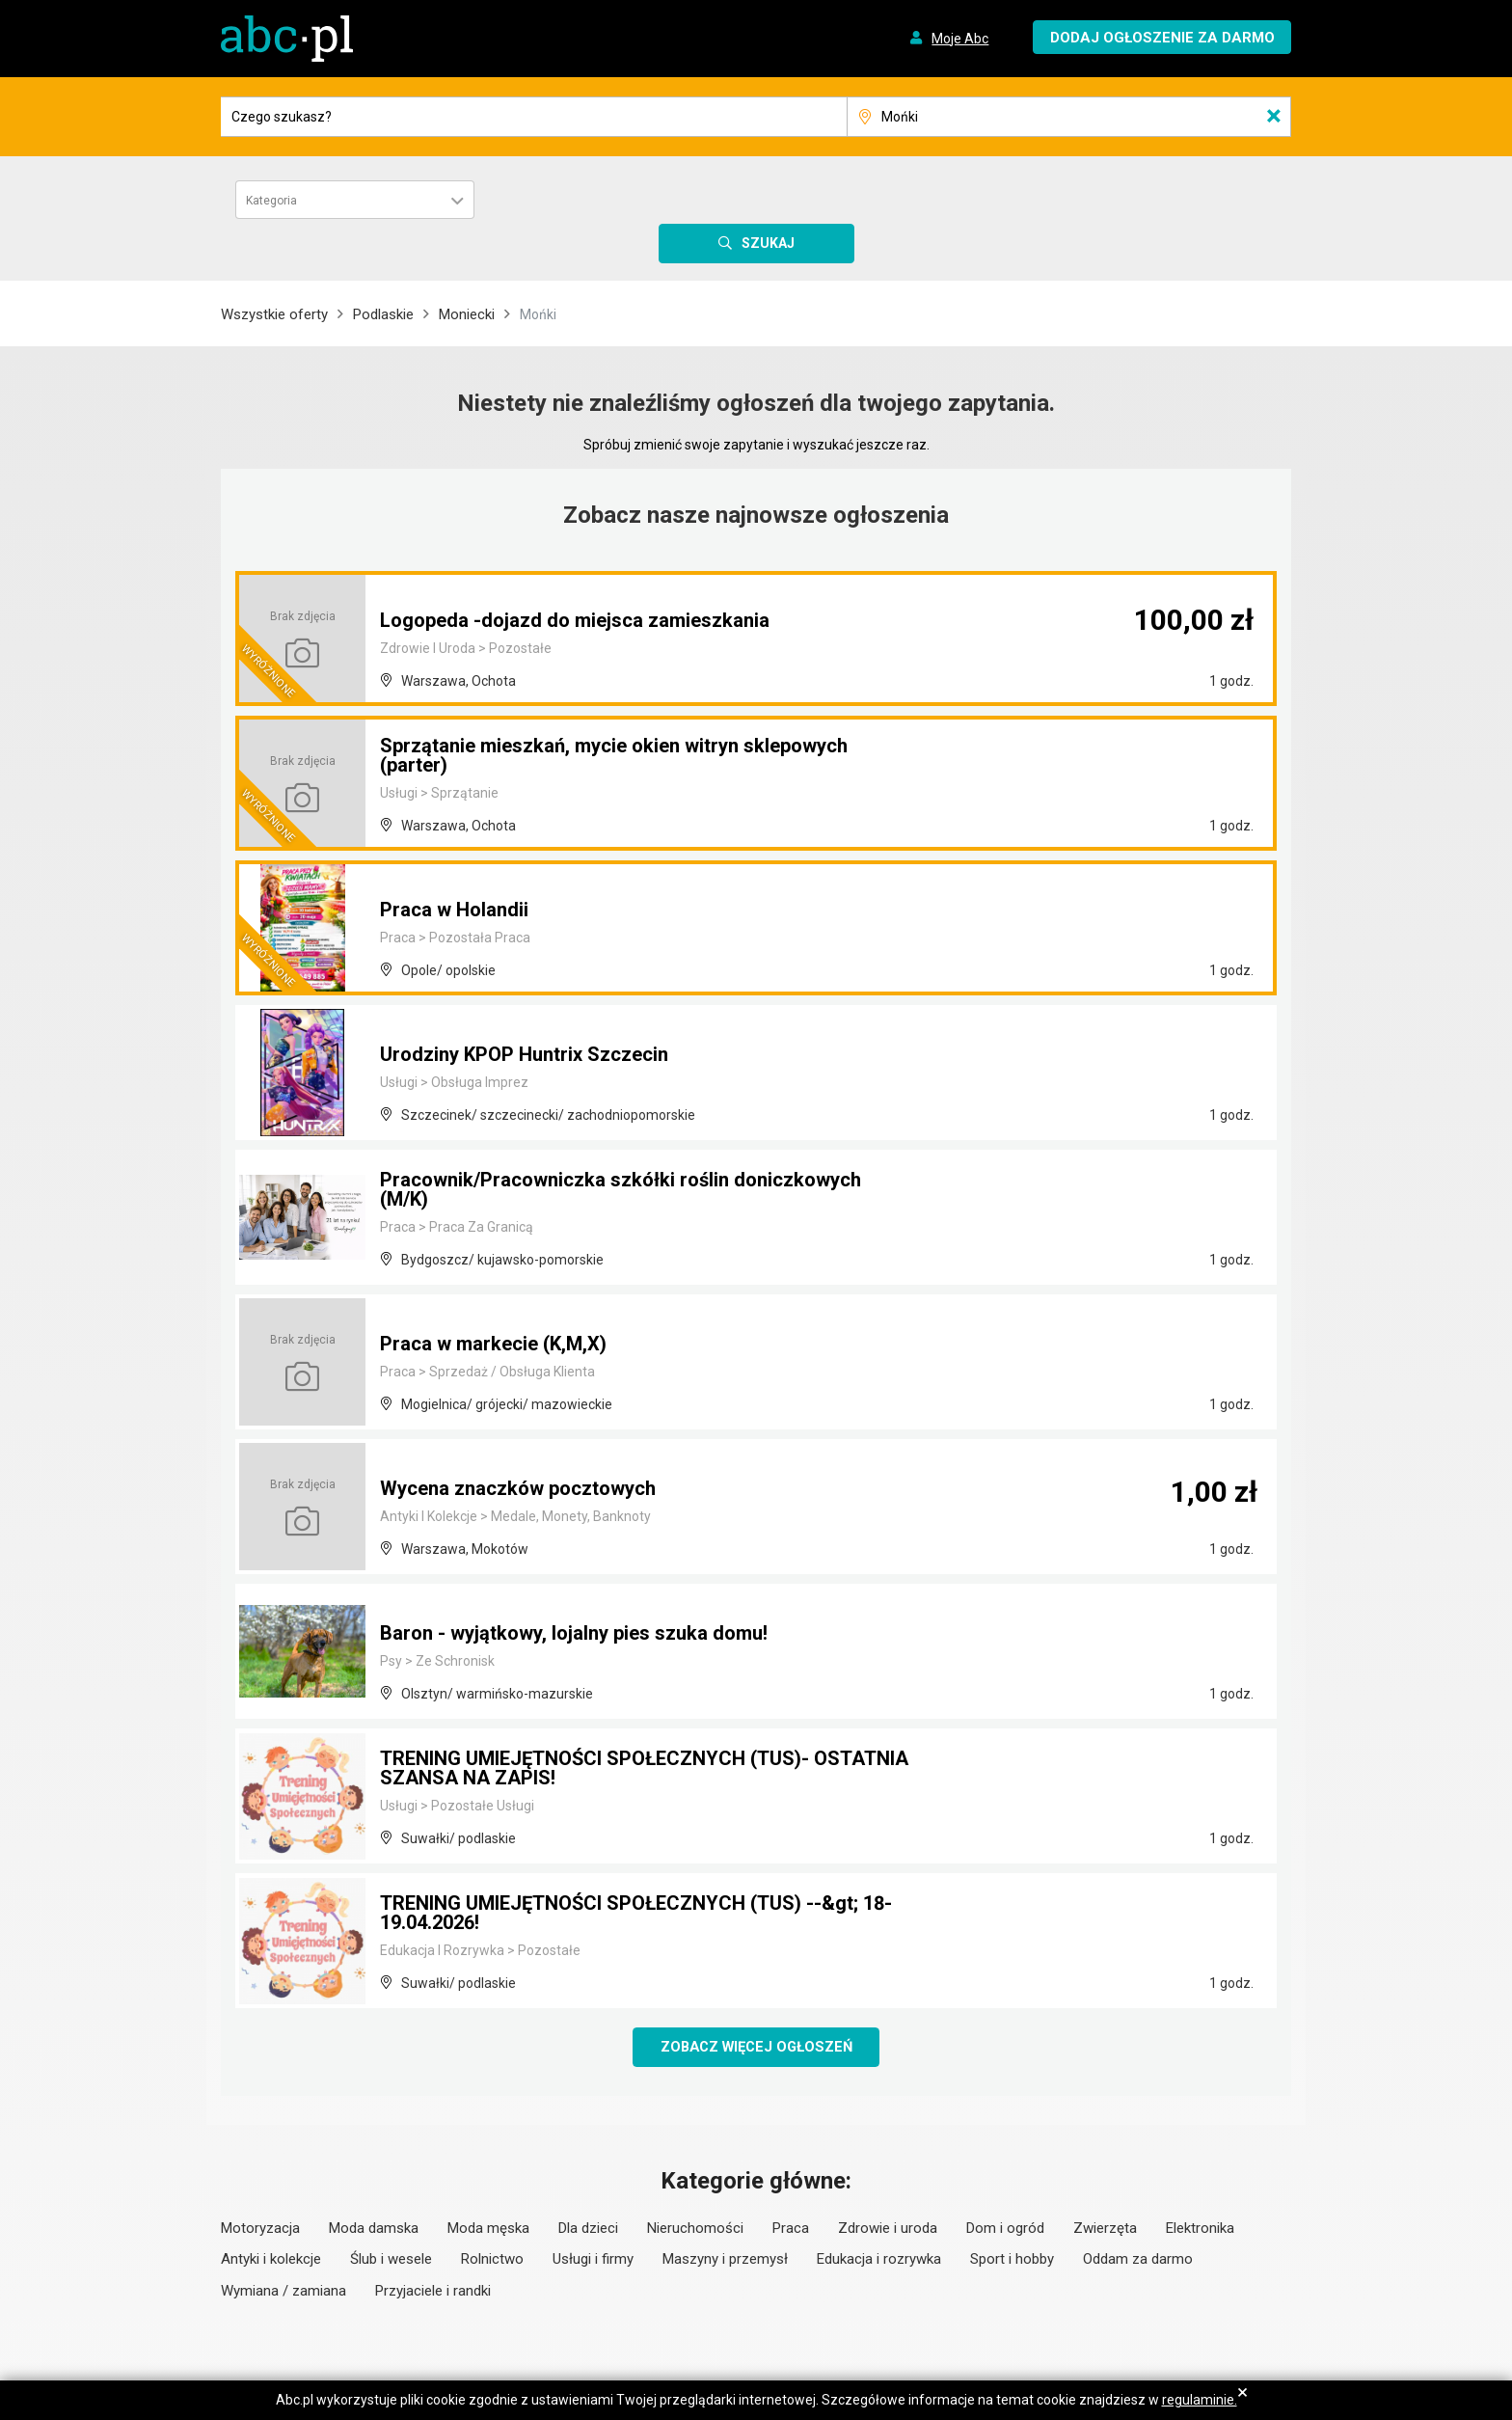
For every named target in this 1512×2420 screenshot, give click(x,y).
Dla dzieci (588, 2230)
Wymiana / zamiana (283, 2292)
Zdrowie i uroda (887, 2230)
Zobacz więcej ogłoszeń (756, 2047)
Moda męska (488, 2230)
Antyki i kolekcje (271, 2261)
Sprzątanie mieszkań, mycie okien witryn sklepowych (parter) (614, 755)
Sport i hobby (1012, 2261)
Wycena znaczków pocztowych (518, 1488)
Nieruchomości (695, 2230)
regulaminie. (1199, 2399)
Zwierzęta (1105, 2230)
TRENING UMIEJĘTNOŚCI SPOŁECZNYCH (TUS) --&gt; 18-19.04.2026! (636, 1912)
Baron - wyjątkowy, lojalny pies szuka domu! (574, 1633)
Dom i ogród (1005, 2230)
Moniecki (467, 314)
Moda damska (373, 2230)
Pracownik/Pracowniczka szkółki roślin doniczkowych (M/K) (620, 1189)
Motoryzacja (260, 2230)
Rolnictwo (492, 2261)
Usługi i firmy (593, 2261)
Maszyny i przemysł (725, 2261)
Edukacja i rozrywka (879, 2261)
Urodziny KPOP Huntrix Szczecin (524, 1054)
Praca (790, 2230)
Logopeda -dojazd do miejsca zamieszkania (575, 620)
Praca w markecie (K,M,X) (493, 1343)
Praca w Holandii (454, 909)
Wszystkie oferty (274, 314)
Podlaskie (383, 314)
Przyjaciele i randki (433, 2292)
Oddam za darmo (1138, 2261)
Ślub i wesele (391, 2261)
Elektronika (1200, 2230)
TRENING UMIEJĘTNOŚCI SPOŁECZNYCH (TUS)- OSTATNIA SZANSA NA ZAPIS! (644, 1768)
